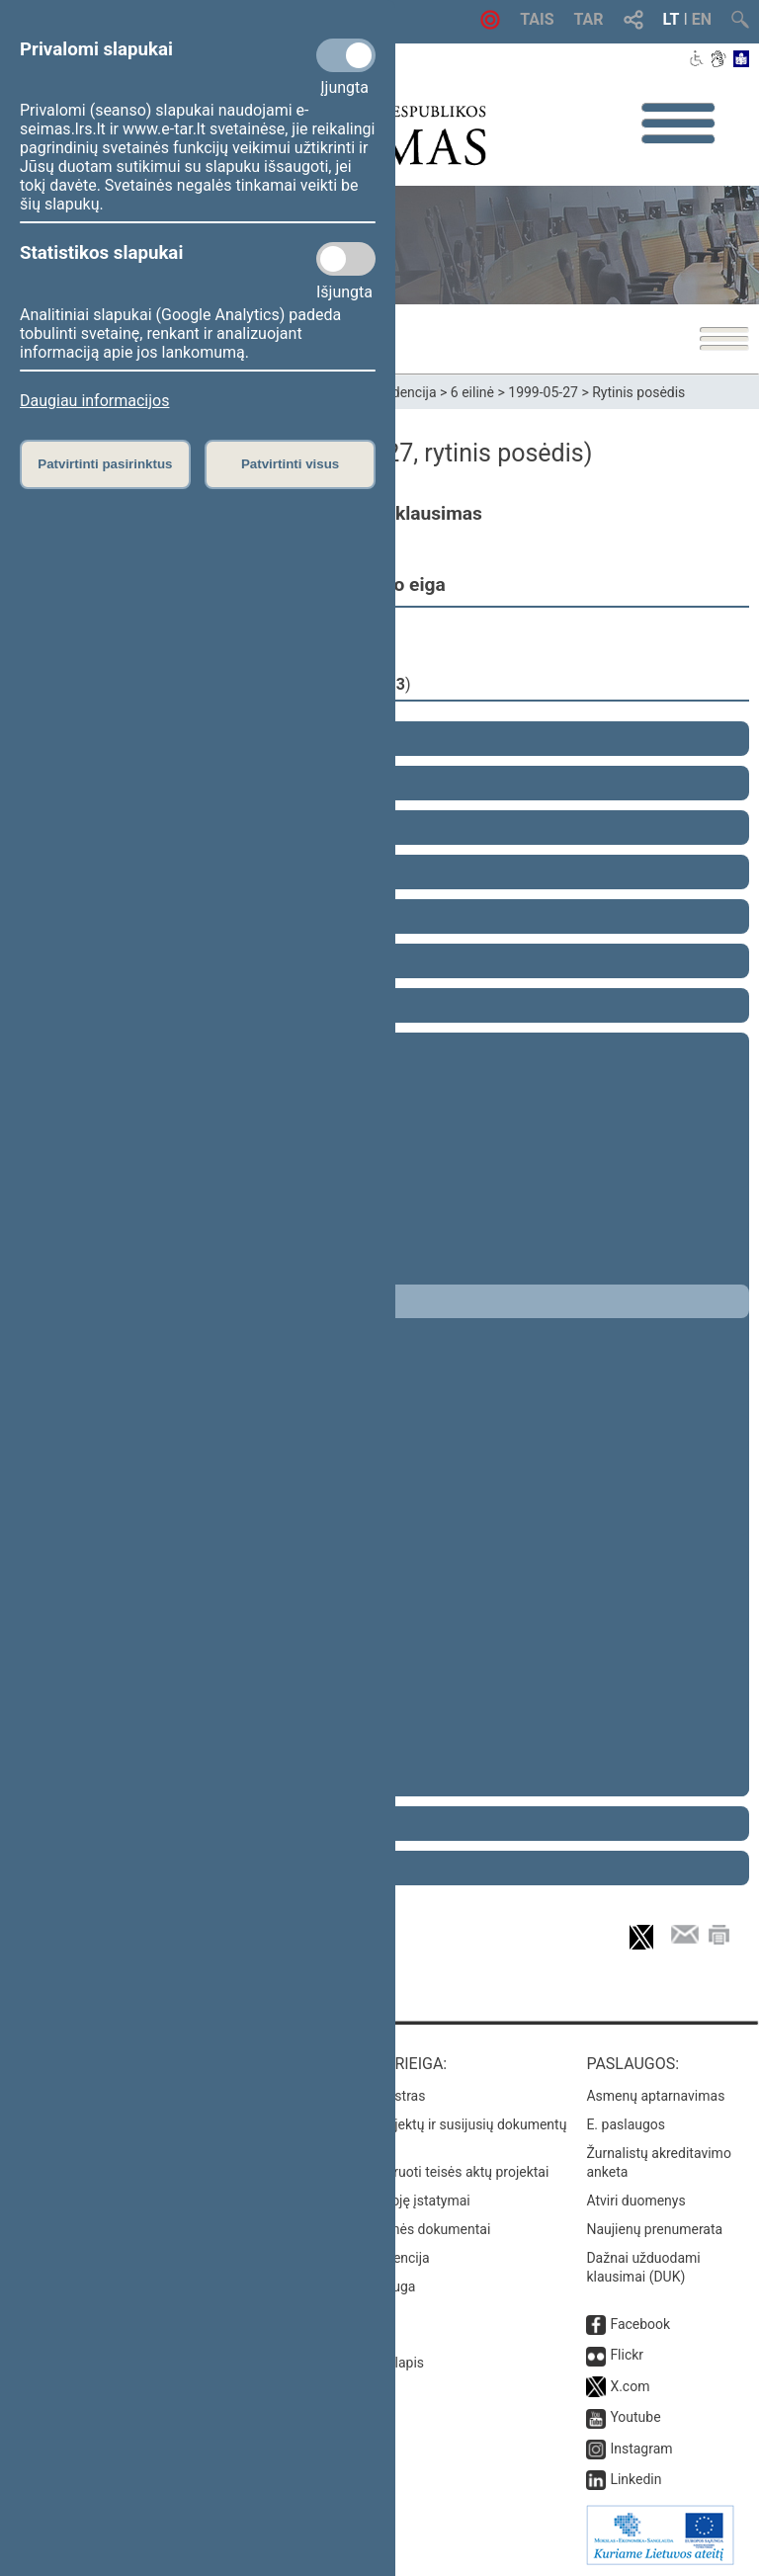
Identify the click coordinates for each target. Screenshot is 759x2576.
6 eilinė (472, 392)
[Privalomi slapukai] (346, 55)
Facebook (640, 2324)
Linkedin (635, 2479)
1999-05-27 (543, 392)
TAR (589, 19)
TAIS (536, 19)
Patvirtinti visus (290, 464)
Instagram (641, 2448)
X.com (629, 2386)
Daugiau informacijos (94, 400)
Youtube (635, 2417)
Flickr (626, 2355)
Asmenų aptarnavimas (655, 2096)
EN (702, 19)
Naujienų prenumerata (654, 2229)
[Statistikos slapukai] (346, 259)
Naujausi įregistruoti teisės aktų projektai (423, 2172)
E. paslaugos (625, 2124)
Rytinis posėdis (638, 392)
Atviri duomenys (635, 2200)
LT (671, 19)
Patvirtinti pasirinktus (105, 464)
